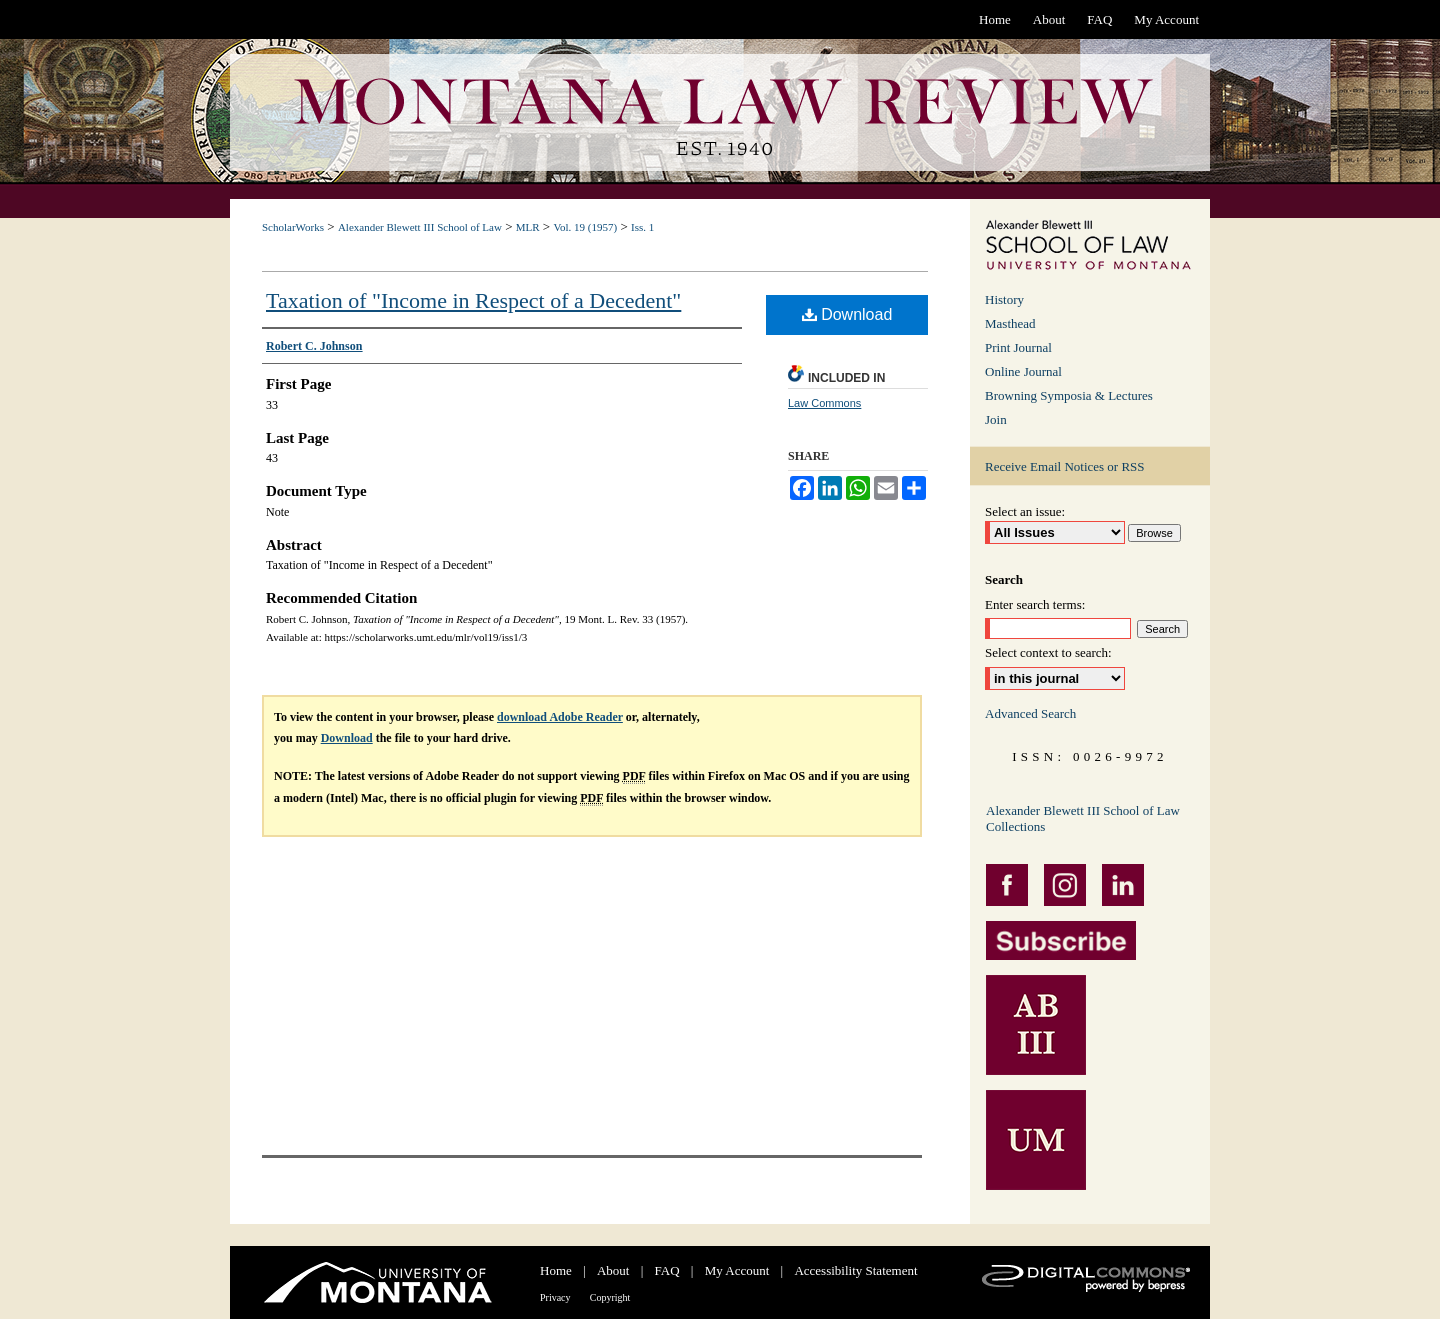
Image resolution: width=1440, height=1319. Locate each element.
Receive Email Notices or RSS (1065, 466)
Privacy (555, 1297)
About (613, 1270)
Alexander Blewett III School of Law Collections (1083, 818)
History (1004, 299)
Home (556, 1270)
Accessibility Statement (855, 1270)
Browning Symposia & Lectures (1069, 395)
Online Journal (1023, 371)
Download (847, 314)
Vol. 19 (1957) (585, 227)
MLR (528, 227)
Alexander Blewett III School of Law (420, 227)
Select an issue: (1025, 511)
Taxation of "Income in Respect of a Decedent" (473, 300)
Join (996, 419)
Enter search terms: (1035, 604)
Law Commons (824, 403)
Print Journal (1018, 347)
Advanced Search (1030, 713)
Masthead (1010, 323)
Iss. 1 (642, 227)
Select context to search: (1048, 652)
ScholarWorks (293, 227)
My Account (737, 1270)
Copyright (610, 1297)
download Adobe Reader (560, 717)
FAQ (667, 1270)
